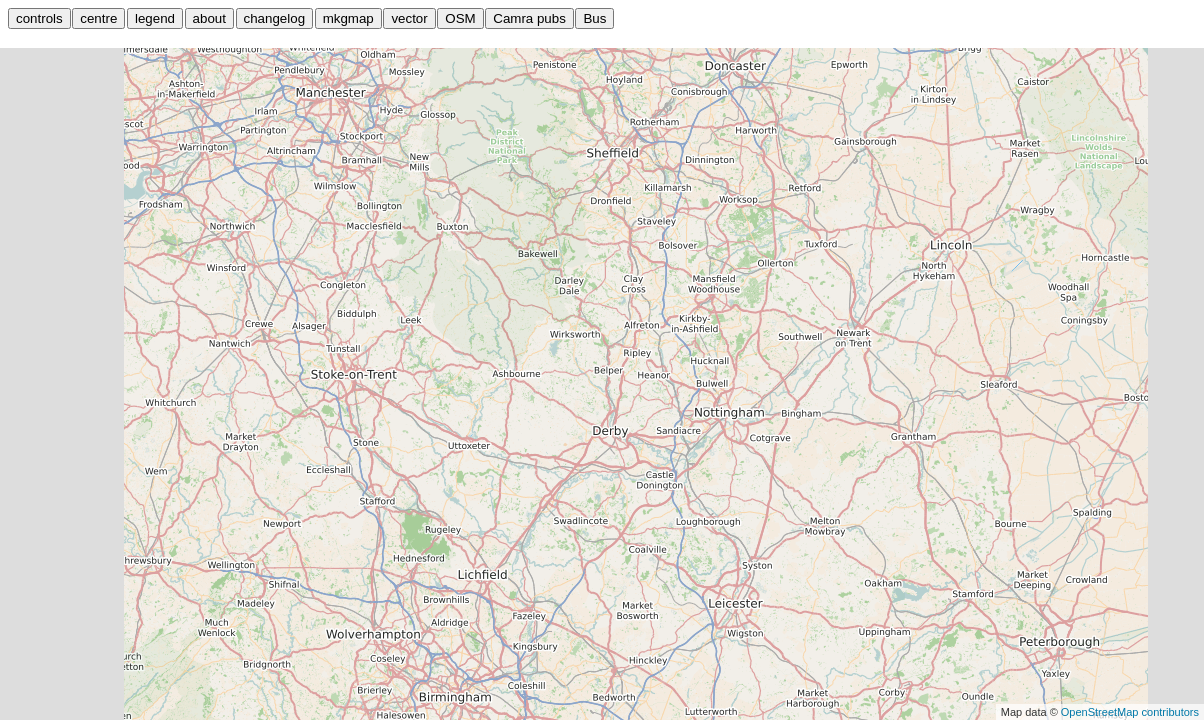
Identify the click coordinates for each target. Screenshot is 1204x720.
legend (155, 18)
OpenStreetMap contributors (1130, 712)
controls (39, 18)
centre (98, 18)
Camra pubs (529, 18)
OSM (460, 18)
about (209, 18)
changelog (275, 18)
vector (409, 18)
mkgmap (348, 18)
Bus (594, 18)
